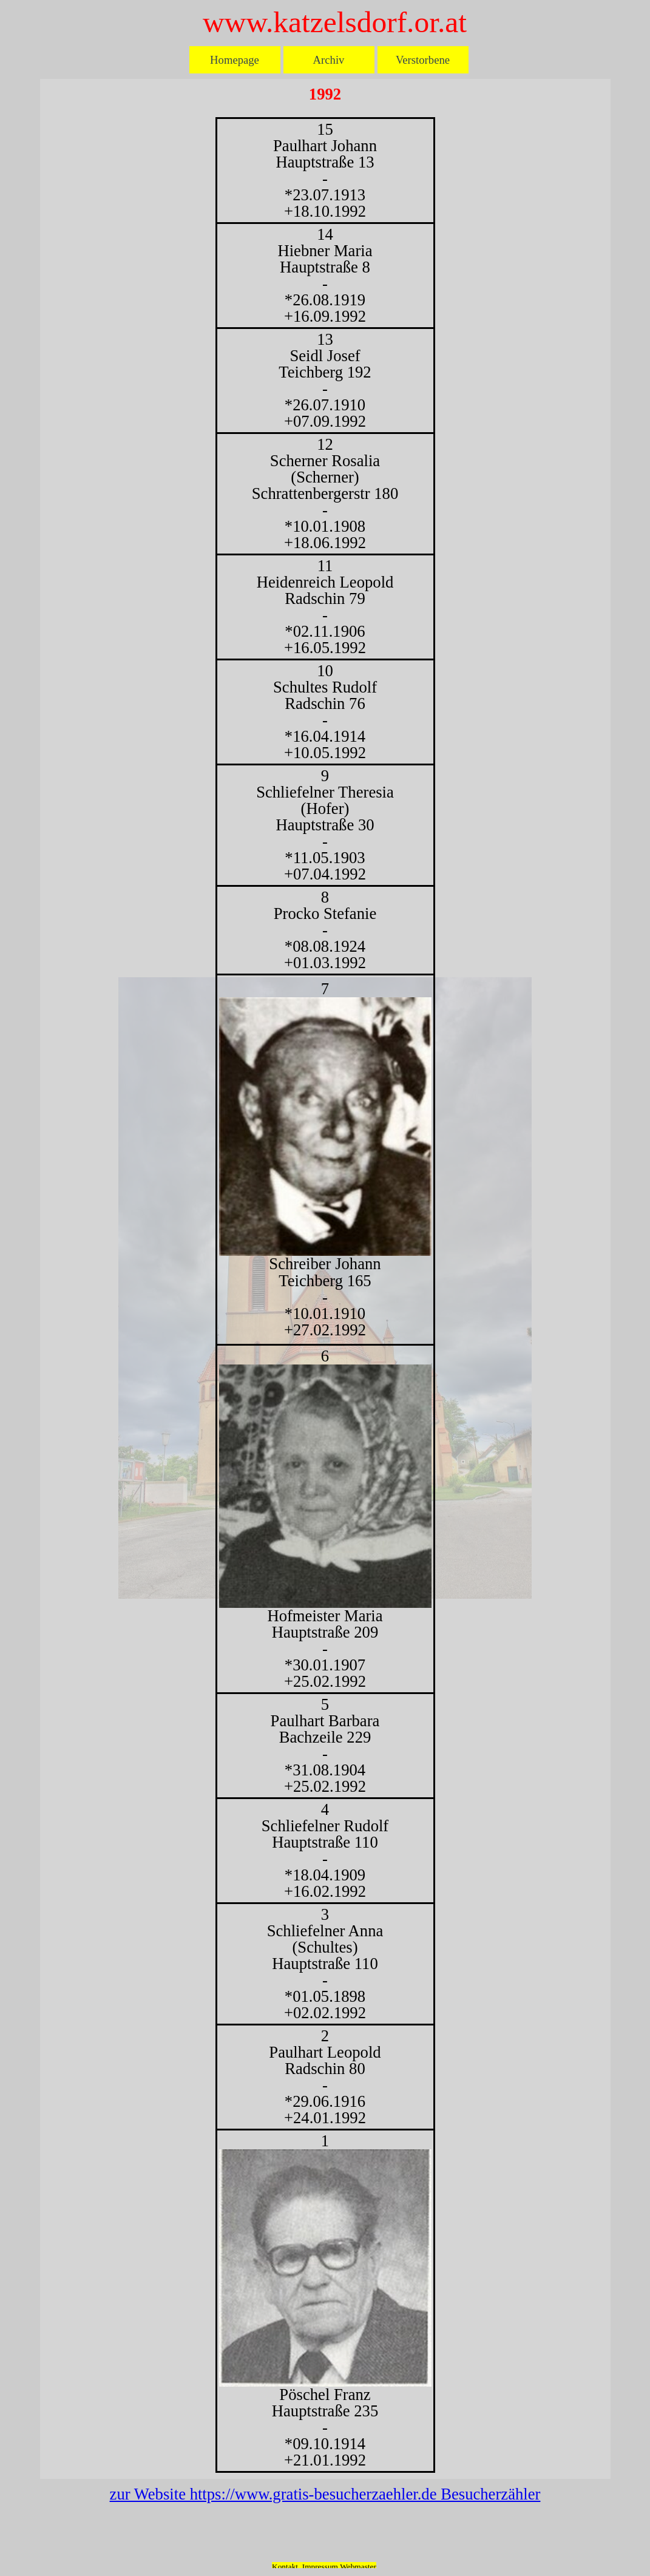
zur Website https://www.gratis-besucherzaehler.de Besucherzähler (325, 2494)
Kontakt (285, 2566)
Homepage (234, 59)
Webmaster (358, 2566)
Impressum (320, 2566)
